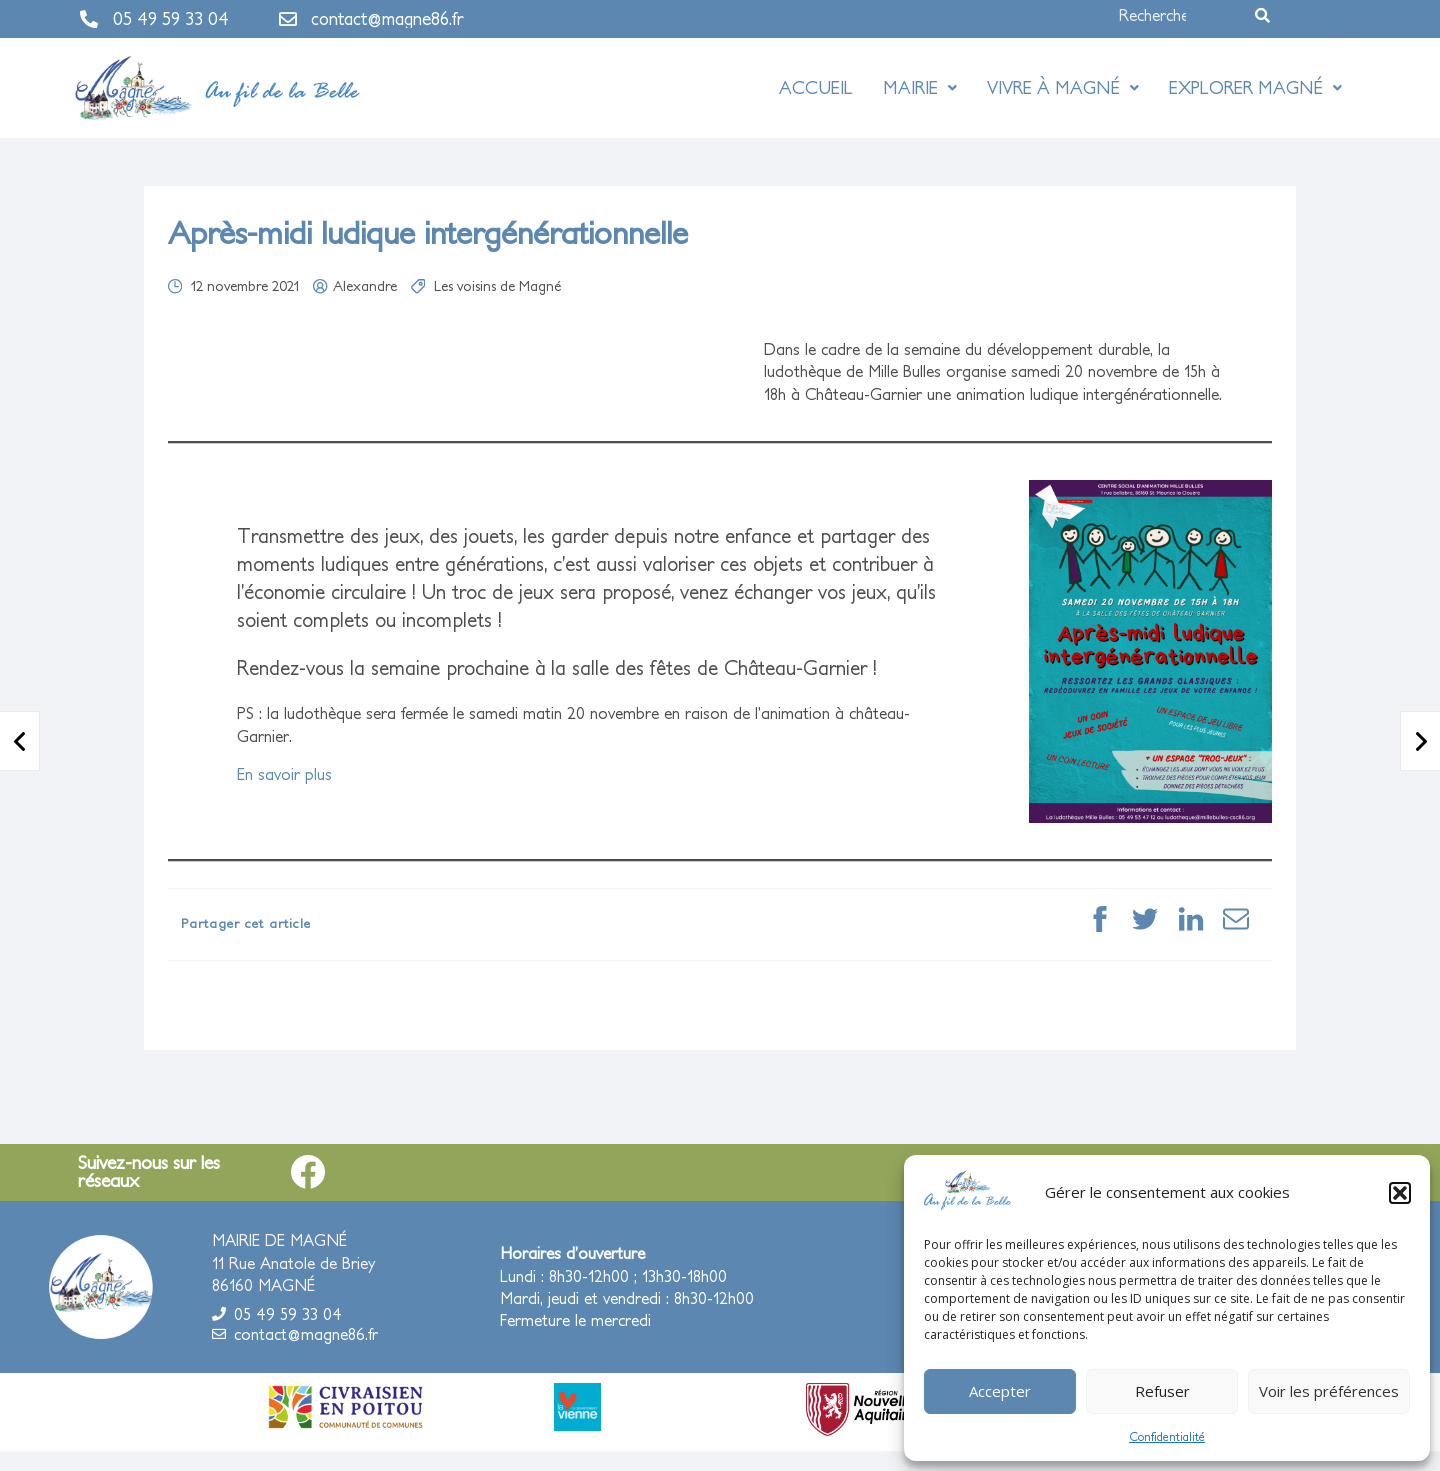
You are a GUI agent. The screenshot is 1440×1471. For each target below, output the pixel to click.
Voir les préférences (1329, 1391)
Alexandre (365, 286)
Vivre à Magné (1063, 87)
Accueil (816, 87)
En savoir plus (284, 774)
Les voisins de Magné (497, 286)
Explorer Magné (1255, 87)
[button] (1400, 1193)
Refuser (1162, 1391)
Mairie (920, 87)
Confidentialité (1167, 1436)
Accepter (1000, 1391)
